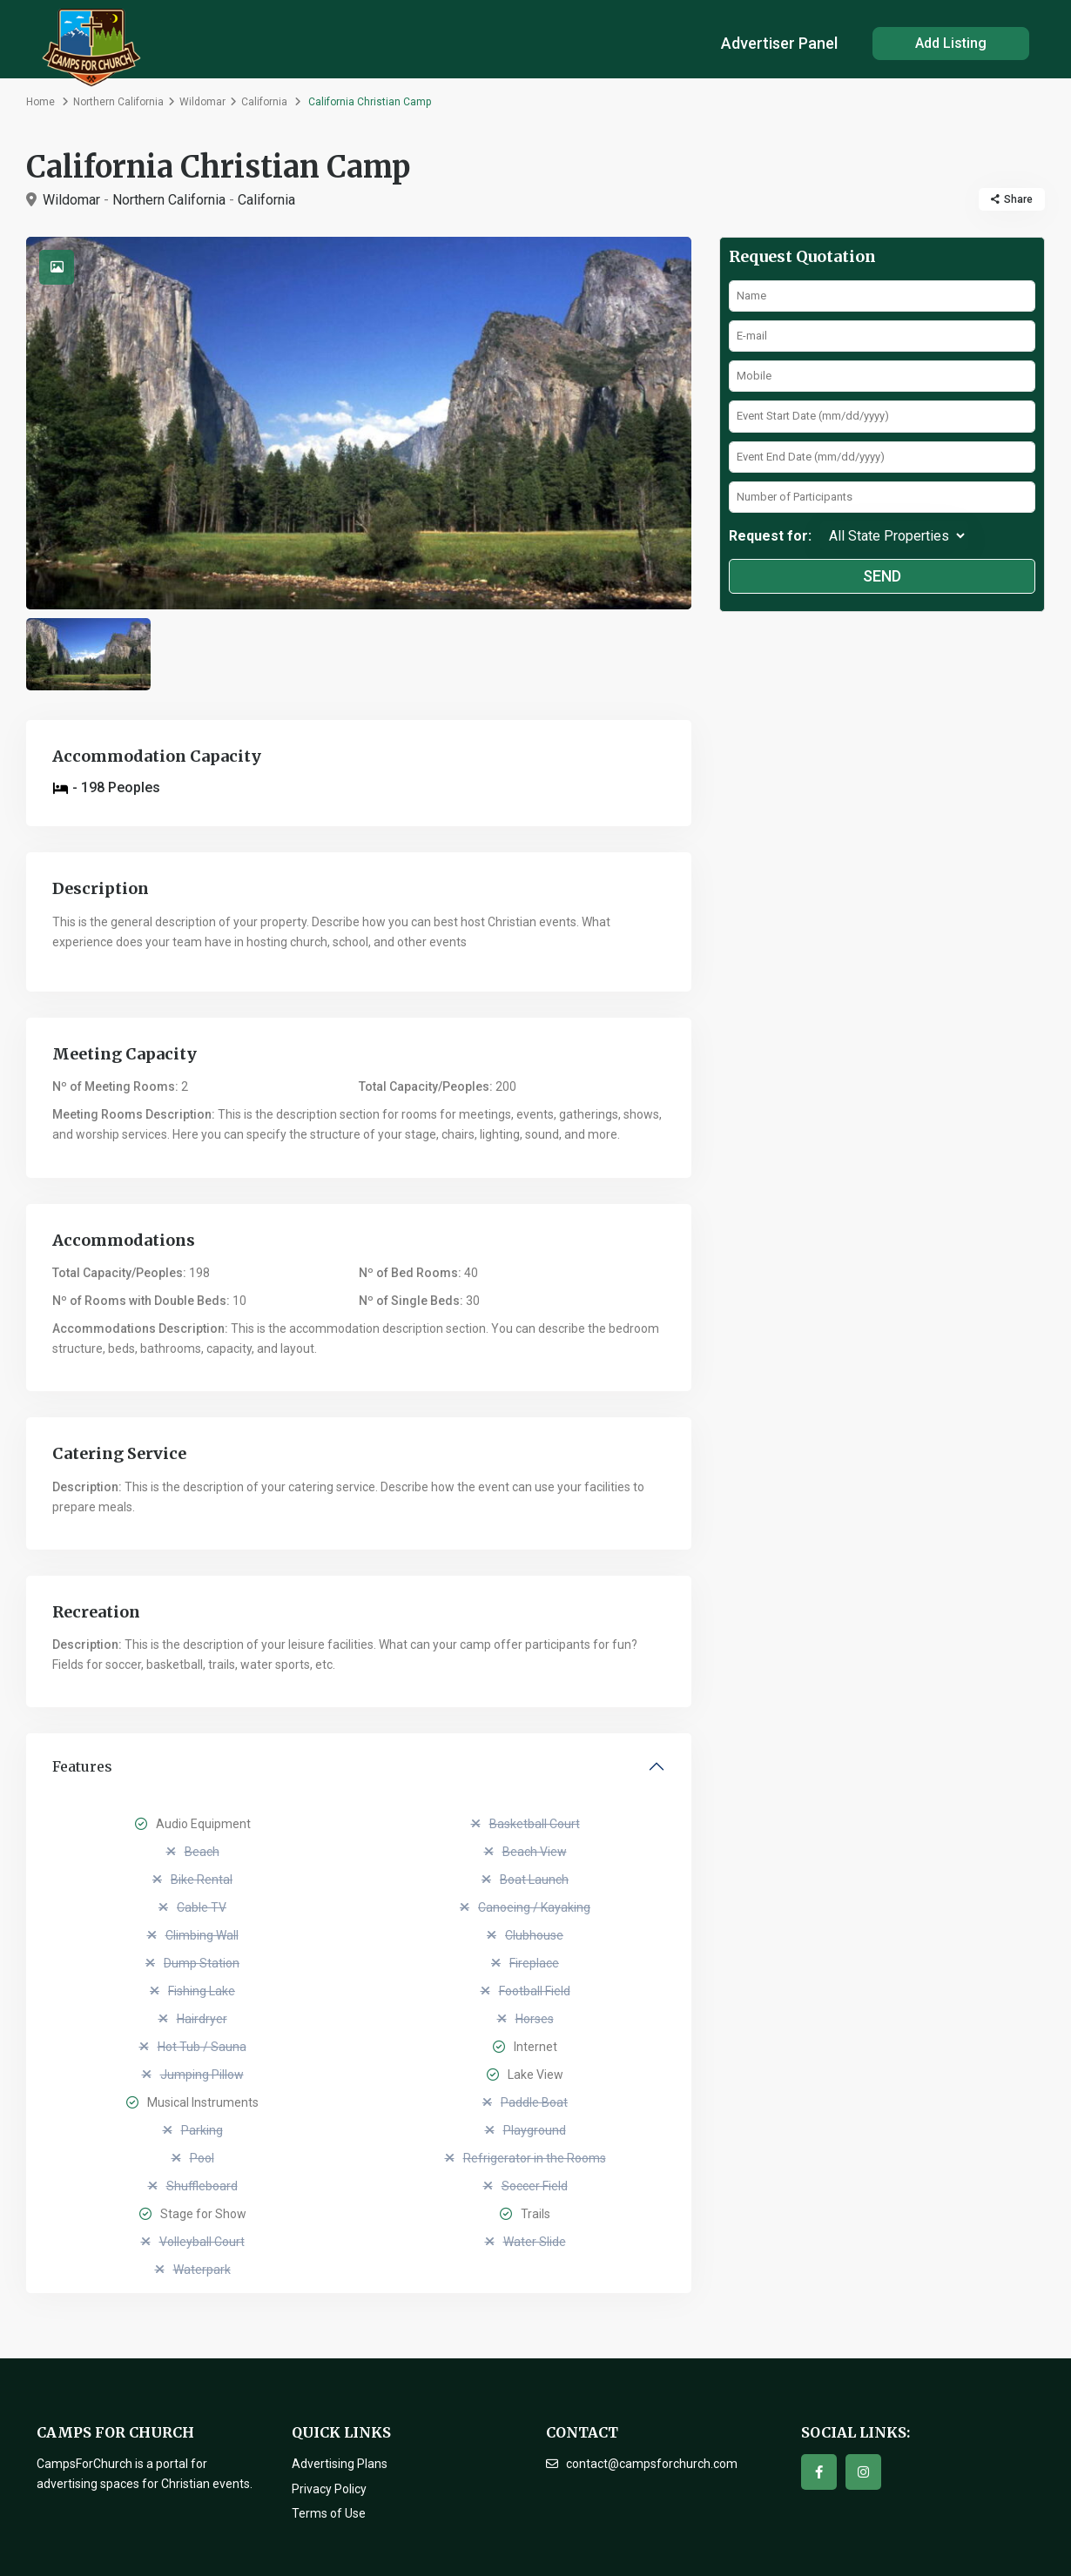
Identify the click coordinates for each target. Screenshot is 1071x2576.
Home (40, 102)
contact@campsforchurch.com (652, 2464)
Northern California (118, 102)
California (264, 102)
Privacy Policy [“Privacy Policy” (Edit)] (329, 2489)
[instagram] (863, 2472)
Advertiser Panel (779, 43)
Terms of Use (329, 2513)
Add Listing (951, 43)
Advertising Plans (339, 2464)
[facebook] (819, 2472)
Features (82, 1766)
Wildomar (202, 102)
